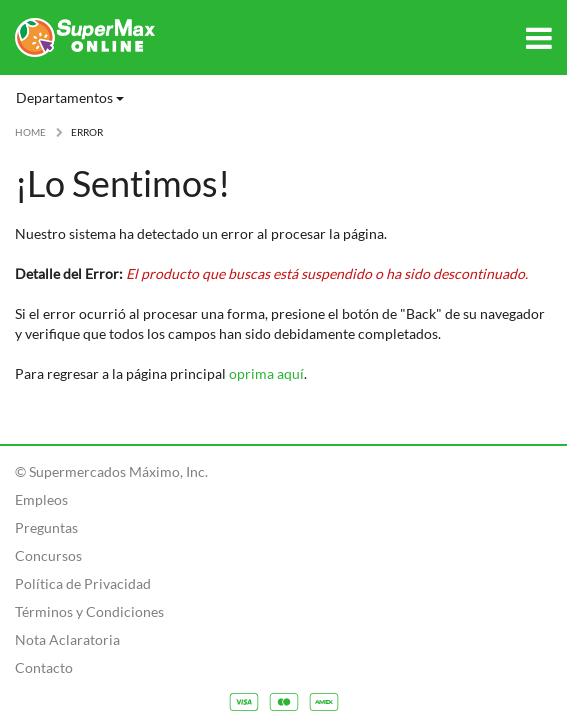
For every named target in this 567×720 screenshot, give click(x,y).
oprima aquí (266, 373)
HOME (30, 132)
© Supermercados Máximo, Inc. (111, 471)
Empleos (41, 499)
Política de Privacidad (83, 583)
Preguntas (46, 527)
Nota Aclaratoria (67, 639)
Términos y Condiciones (89, 611)
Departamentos (70, 97)
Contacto (44, 667)
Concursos (48, 555)
